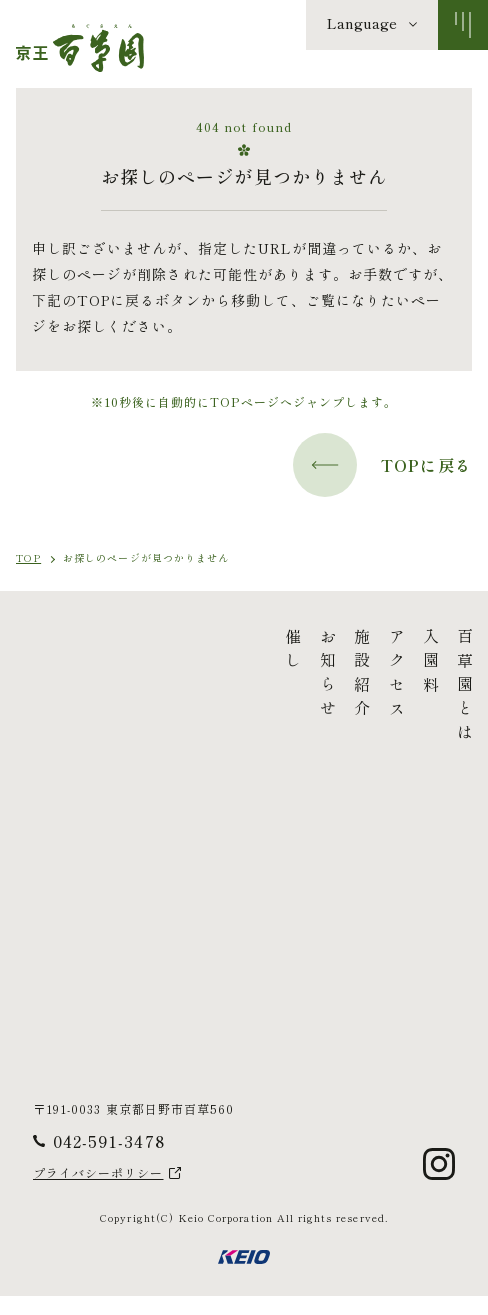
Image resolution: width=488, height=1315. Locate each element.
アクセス (235, 676)
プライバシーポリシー (98, 1193)
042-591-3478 (109, 1160)
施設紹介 (201, 676)
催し (132, 652)
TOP (28, 557)
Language (362, 23)
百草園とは (304, 688)
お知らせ (166, 676)
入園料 (269, 664)
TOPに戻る (382, 465)
